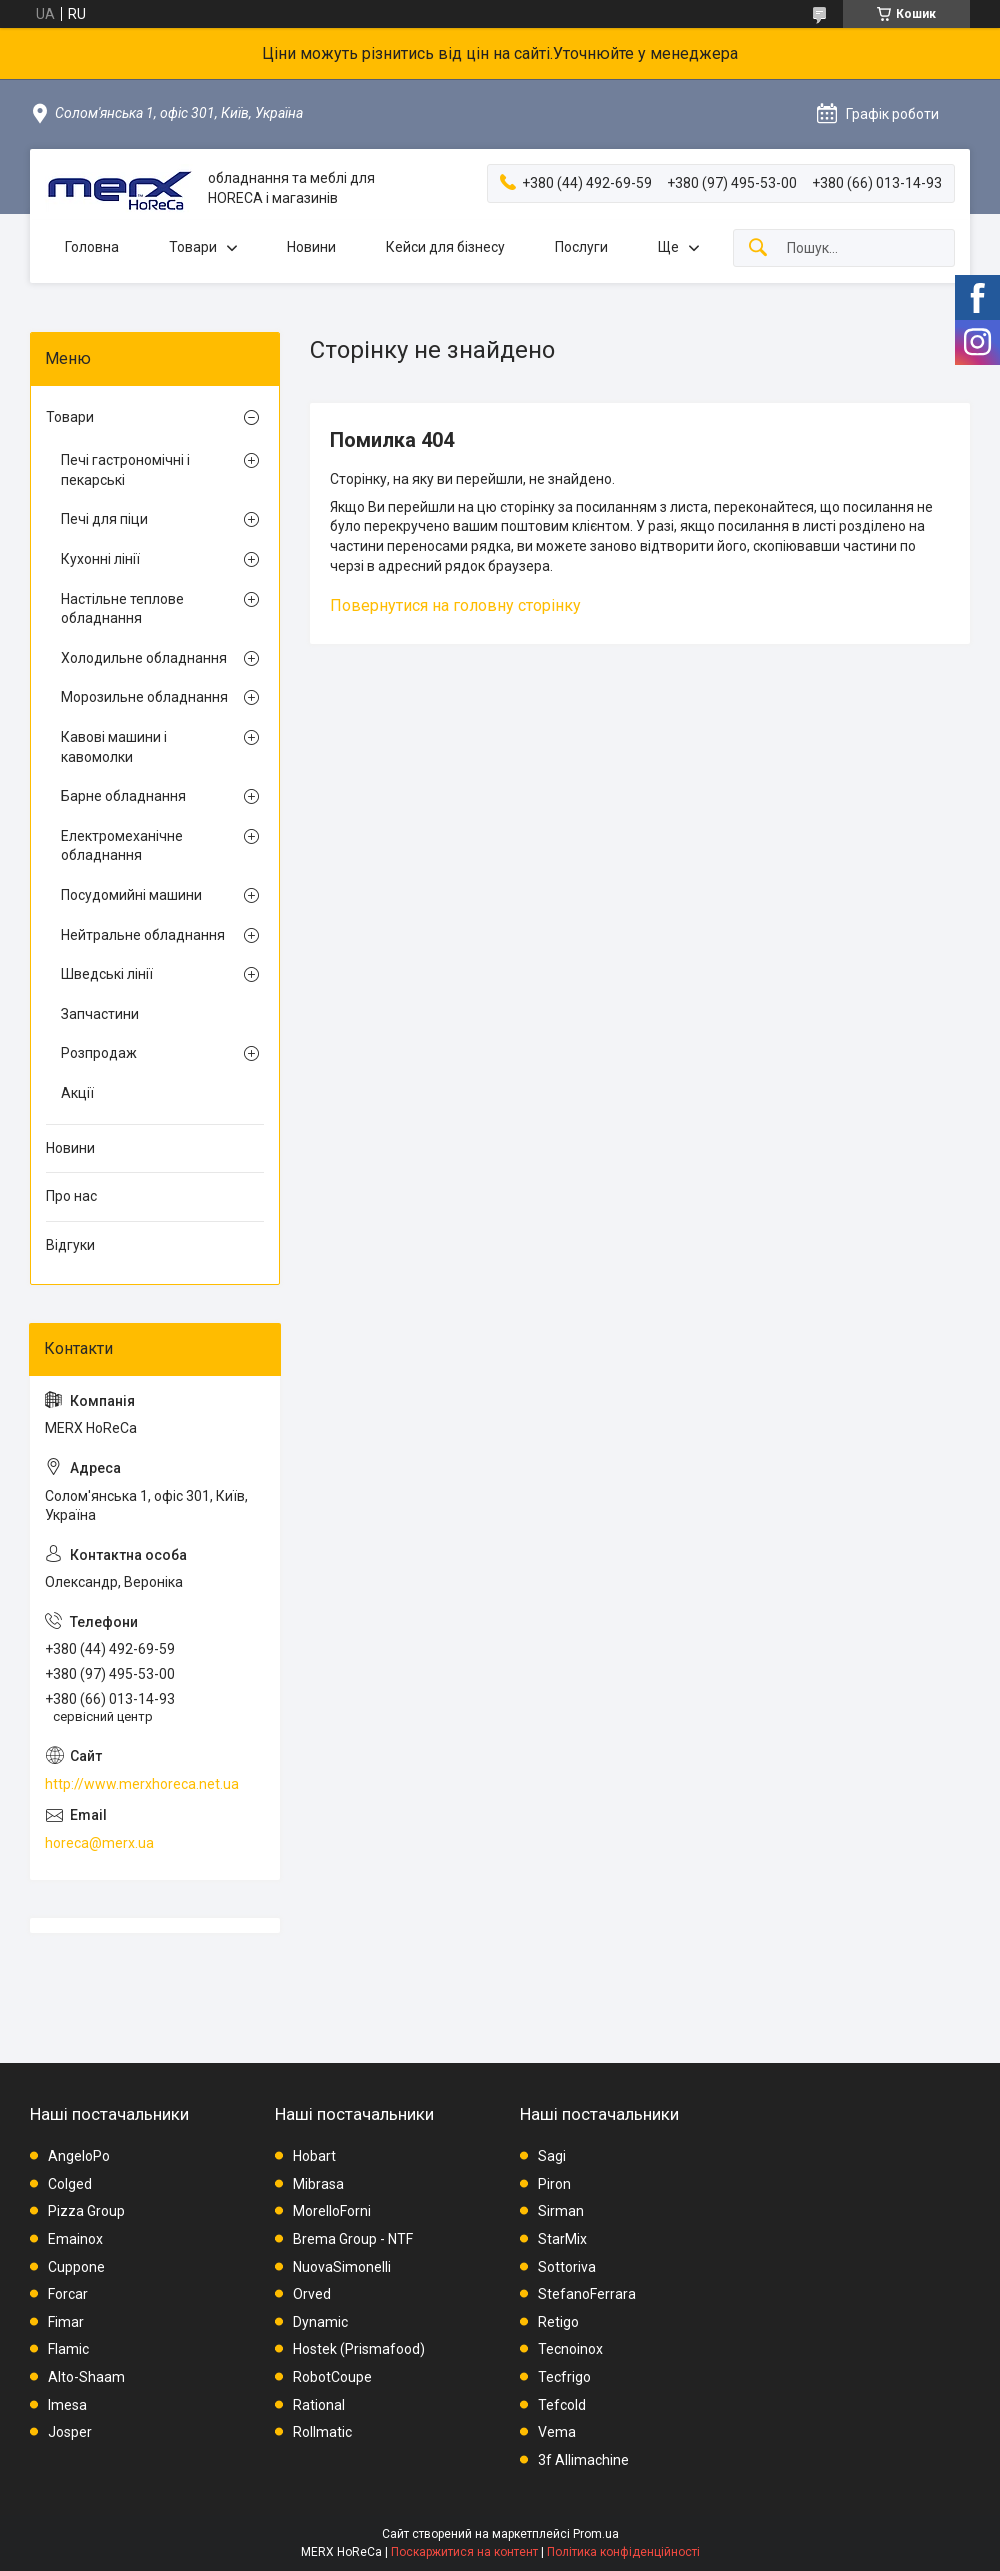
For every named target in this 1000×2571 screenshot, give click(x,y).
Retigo (558, 2322)
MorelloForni (332, 2211)
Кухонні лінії (100, 559)
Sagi (552, 2156)
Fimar (66, 2322)
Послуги (581, 247)
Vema (557, 2432)
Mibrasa (318, 2184)
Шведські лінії (107, 974)
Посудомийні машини (131, 895)
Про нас (71, 1196)
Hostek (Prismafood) (359, 2349)
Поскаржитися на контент (464, 2552)
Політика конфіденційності (623, 2552)
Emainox (75, 2239)
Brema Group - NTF (353, 2239)
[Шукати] (758, 248)
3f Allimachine (583, 2460)
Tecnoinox (570, 2349)
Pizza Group (86, 2211)
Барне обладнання (123, 796)
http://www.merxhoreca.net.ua (142, 1784)
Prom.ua (596, 2534)
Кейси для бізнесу (445, 247)
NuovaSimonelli (342, 2267)
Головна (92, 247)
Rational (319, 2405)
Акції (77, 1093)
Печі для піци (104, 519)
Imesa (67, 2405)
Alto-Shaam (86, 2377)
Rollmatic (322, 2432)
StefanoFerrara (587, 2294)
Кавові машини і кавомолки (114, 747)
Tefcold (562, 2405)
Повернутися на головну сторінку (455, 605)
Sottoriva (567, 2267)
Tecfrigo (564, 2377)
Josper (70, 2432)
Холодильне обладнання (144, 658)
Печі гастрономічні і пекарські (125, 470)
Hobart (314, 2156)
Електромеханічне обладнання (122, 846)
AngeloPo (79, 2156)
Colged (70, 2184)
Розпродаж (99, 1053)
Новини (311, 247)
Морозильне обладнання (144, 697)
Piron (554, 2184)
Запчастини (100, 1014)
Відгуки (70, 1245)
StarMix (562, 2239)
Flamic (68, 2349)
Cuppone (76, 2267)
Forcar (68, 2294)
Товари (193, 247)
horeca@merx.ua (99, 1843)
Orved (312, 2294)
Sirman (561, 2211)
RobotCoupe (332, 2377)
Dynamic (320, 2322)
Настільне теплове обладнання (122, 609)
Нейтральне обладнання (143, 935)
